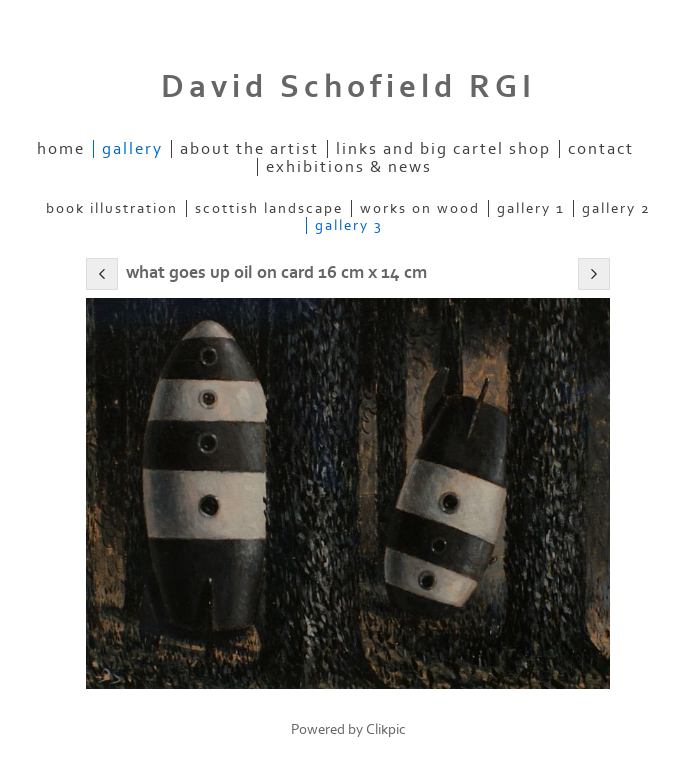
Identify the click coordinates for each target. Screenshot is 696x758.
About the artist (249, 149)
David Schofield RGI (348, 87)
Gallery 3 (349, 225)
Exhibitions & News (349, 167)
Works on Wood (420, 208)
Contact (601, 149)
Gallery (132, 149)
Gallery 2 (616, 208)
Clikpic (386, 729)
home (61, 149)
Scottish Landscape (269, 208)
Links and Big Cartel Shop (443, 149)
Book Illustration (112, 208)
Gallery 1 (531, 208)
